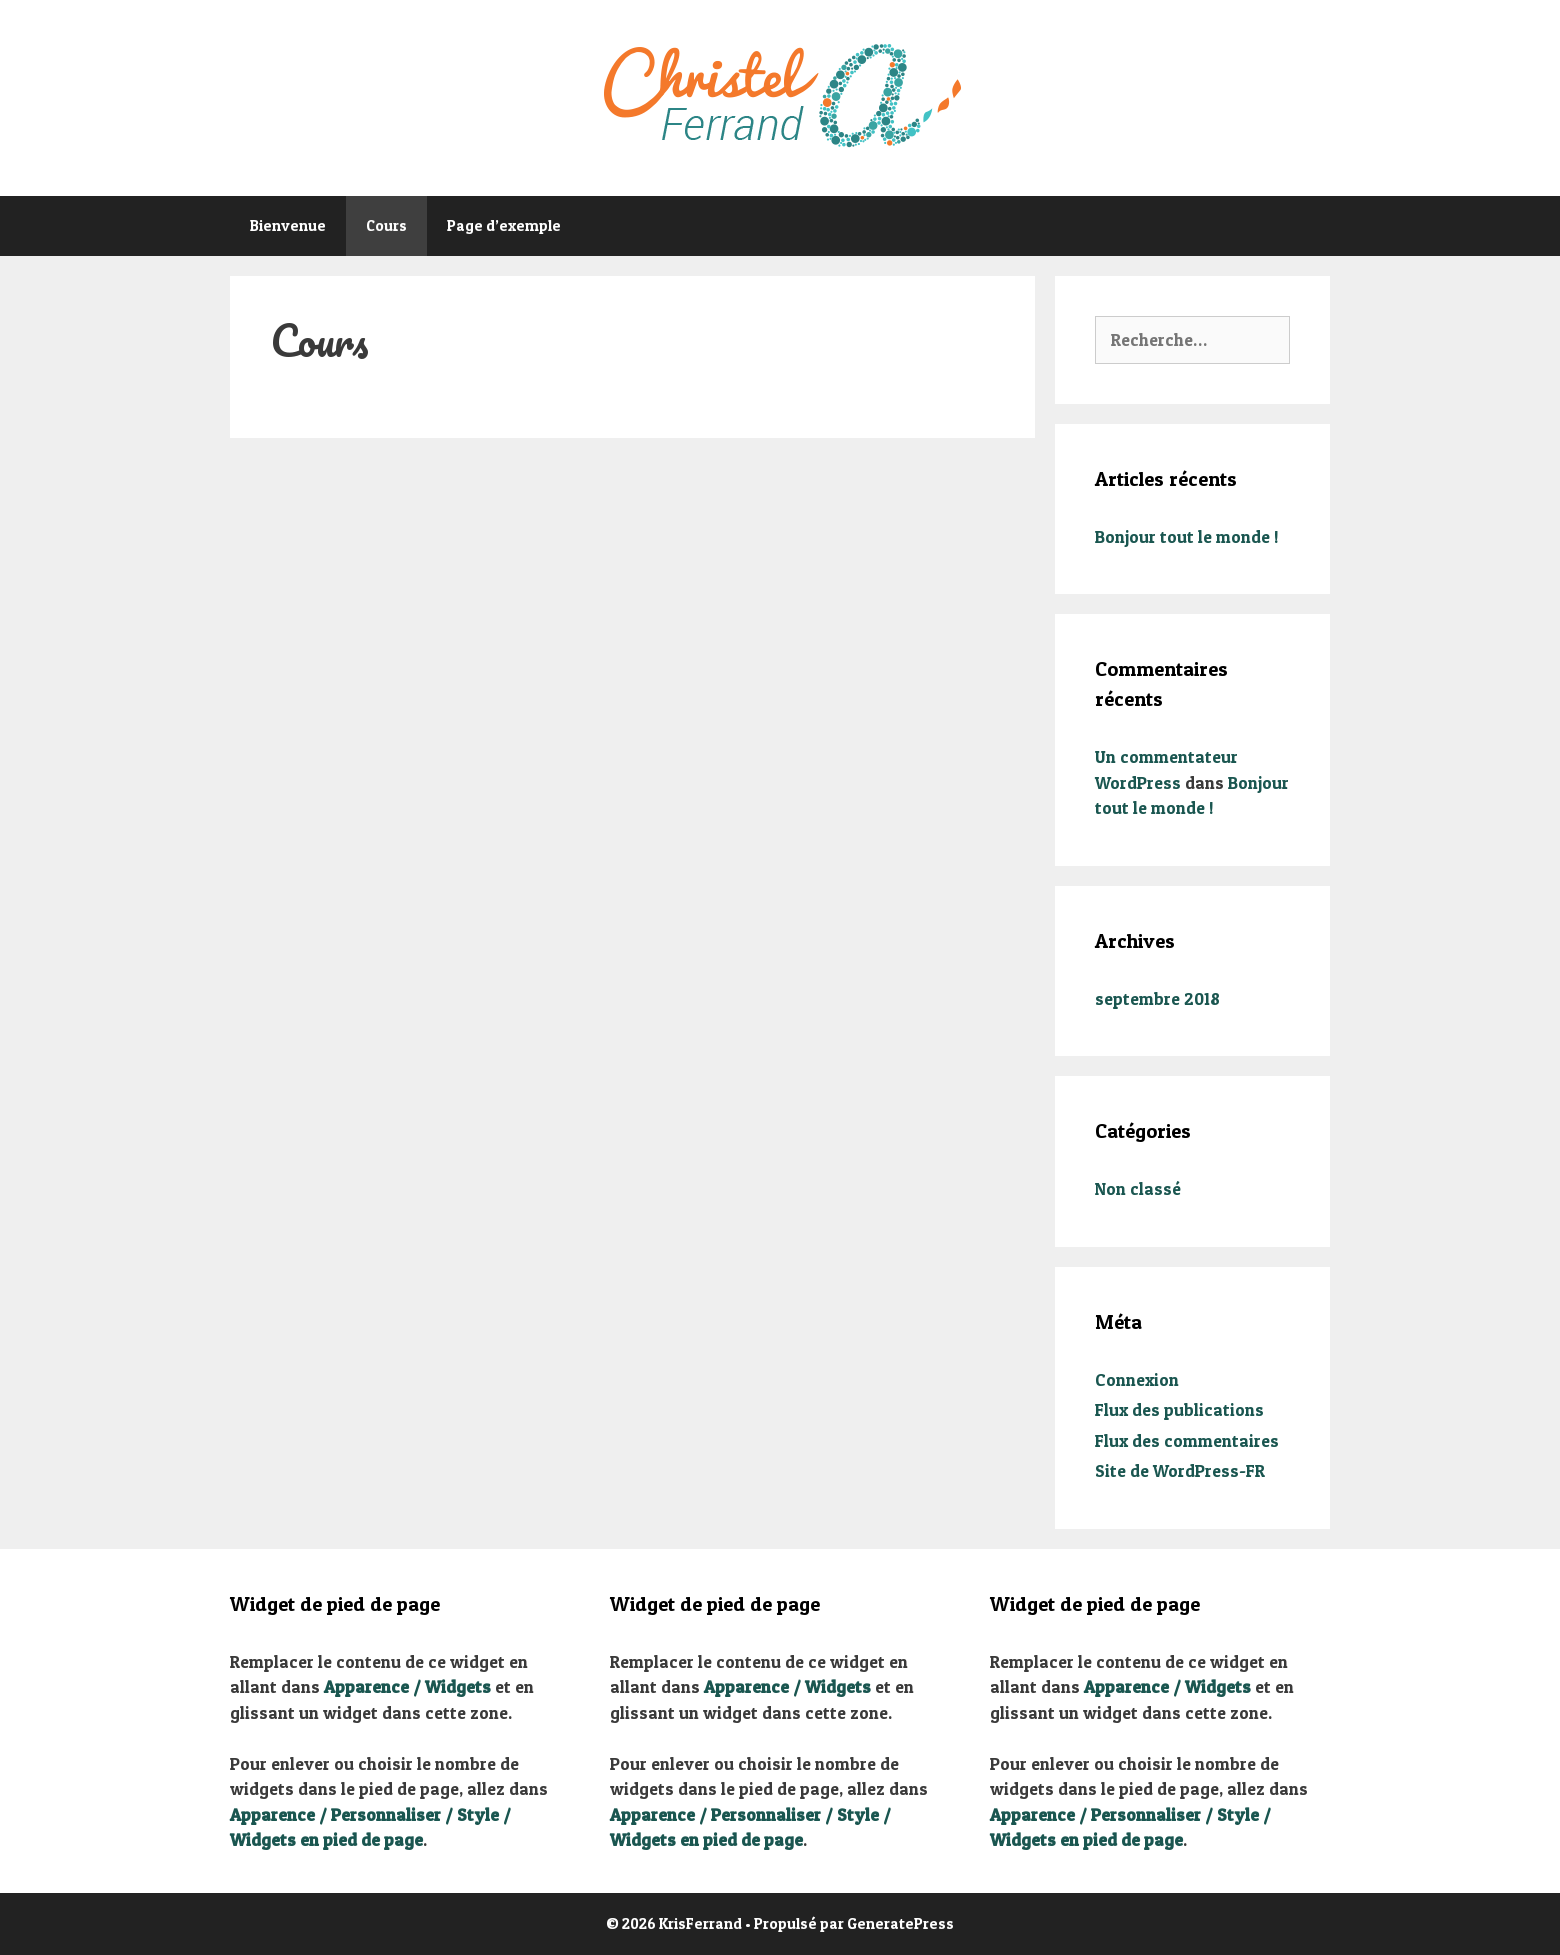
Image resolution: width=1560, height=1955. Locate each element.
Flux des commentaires (1187, 1440)
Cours (386, 225)
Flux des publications (1179, 1409)
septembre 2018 (1157, 998)
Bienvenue (288, 225)
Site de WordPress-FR (1180, 1470)
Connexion (1137, 1379)
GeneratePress (900, 1923)
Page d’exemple (504, 225)
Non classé (1138, 1188)
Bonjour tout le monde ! (1187, 536)
